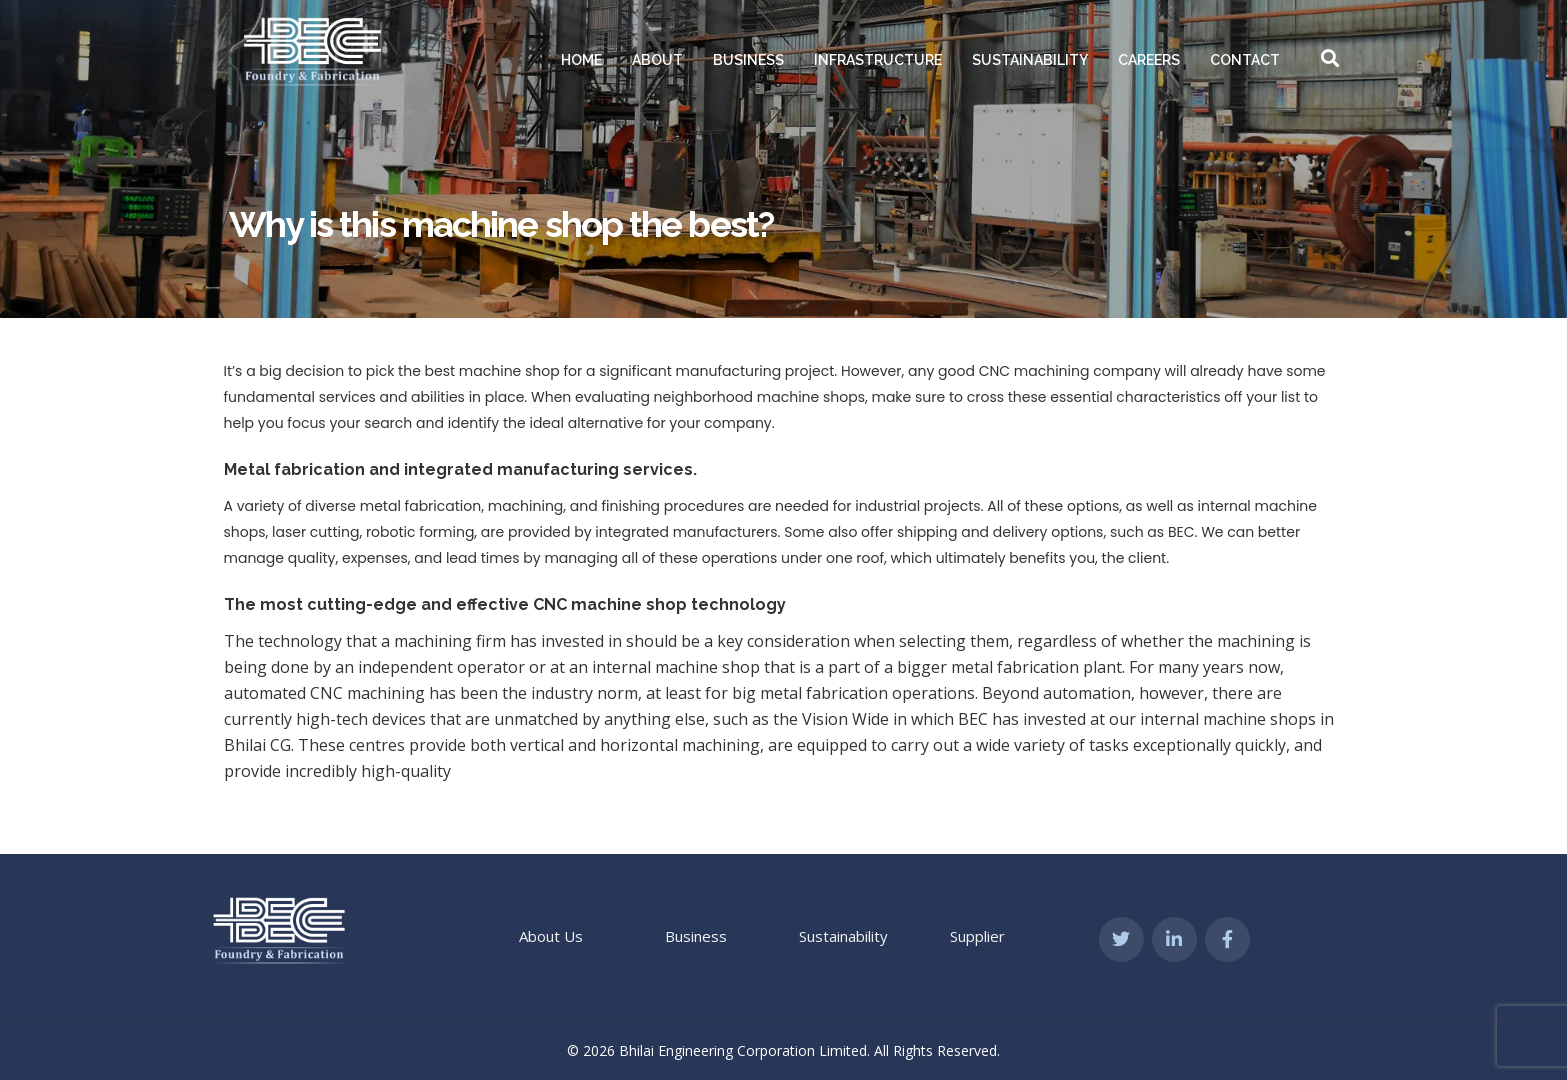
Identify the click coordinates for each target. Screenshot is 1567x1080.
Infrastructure (878, 60)
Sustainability (1030, 60)
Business (748, 60)
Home (581, 60)
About (657, 60)
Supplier (977, 936)
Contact (1245, 60)
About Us (551, 936)
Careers (1149, 60)
